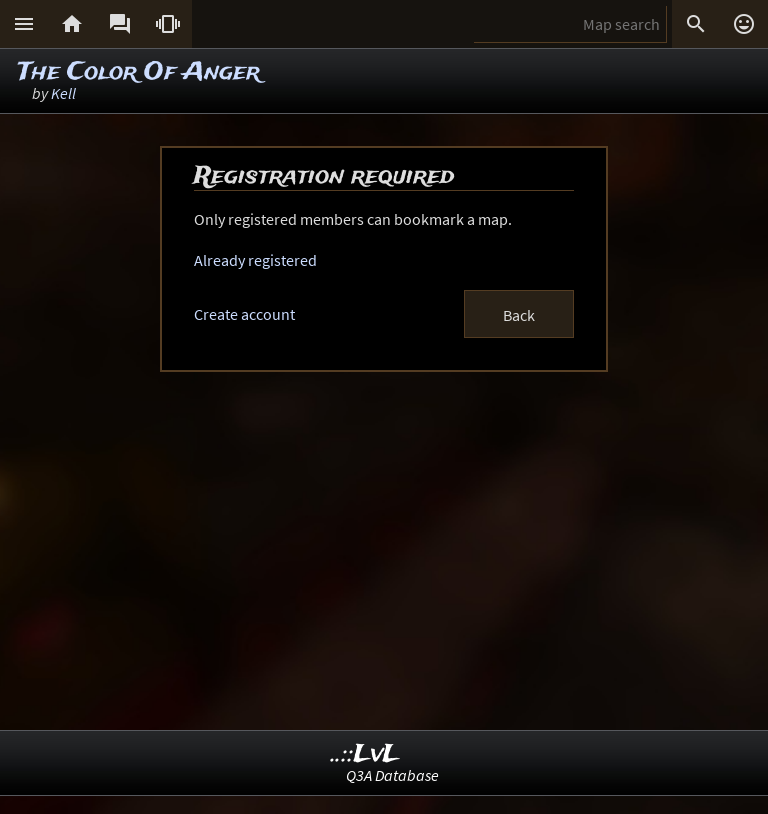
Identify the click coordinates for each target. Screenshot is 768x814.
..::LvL (365, 754)
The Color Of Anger (139, 72)
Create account (244, 314)
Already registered (255, 260)
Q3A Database (392, 775)
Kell (63, 93)
